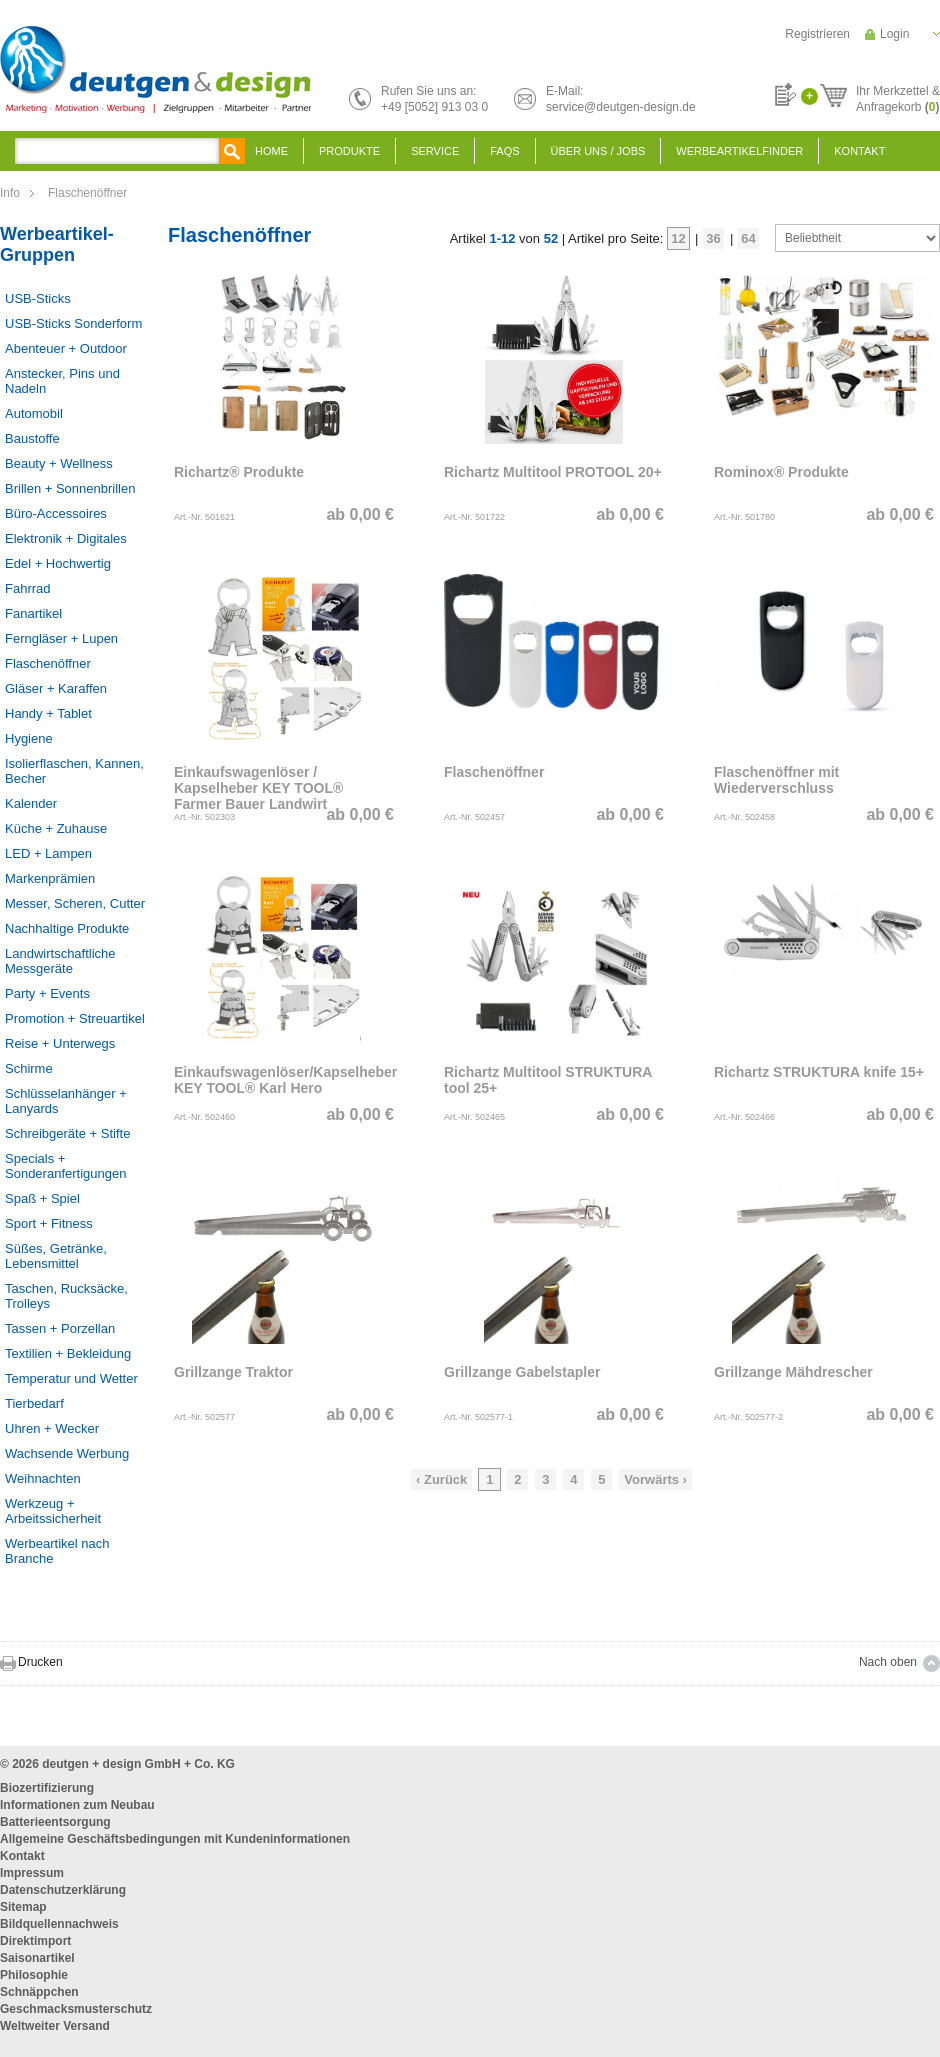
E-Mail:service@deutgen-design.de (621, 99)
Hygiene (29, 738)
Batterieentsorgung (55, 1822)
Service (435, 151)
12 (678, 238)
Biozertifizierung (47, 1788)
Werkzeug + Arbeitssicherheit (53, 1511)
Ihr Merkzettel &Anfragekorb (898, 96)
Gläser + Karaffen (56, 688)
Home (271, 151)
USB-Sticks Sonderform (73, 323)
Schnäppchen (39, 1992)
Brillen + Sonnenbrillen (70, 488)
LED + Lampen (48, 853)
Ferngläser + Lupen (61, 638)
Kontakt (859, 151)
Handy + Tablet (48, 713)
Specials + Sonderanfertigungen (65, 1166)
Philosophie (34, 1975)
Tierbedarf (34, 1403)
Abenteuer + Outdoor (66, 348)
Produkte (349, 151)
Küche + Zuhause (56, 828)
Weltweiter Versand (55, 2026)
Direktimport (35, 1941)
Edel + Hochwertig (58, 563)
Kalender (31, 803)
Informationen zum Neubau (77, 1805)
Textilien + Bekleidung (68, 1353)
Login (894, 34)
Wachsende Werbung (67, 1453)
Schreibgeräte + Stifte (67, 1133)
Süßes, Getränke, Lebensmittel (56, 1256)
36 (713, 238)
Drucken (40, 1662)
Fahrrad (28, 588)
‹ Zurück (441, 1479)
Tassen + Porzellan (60, 1328)
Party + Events (47, 993)
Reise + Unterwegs (60, 1043)
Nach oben (888, 1662)
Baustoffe (32, 438)
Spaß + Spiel (42, 1198)
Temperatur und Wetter (71, 1378)
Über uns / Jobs (598, 151)
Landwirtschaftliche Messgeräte (60, 961)
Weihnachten (43, 1478)
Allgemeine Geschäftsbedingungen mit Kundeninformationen (175, 1839)
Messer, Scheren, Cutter (75, 903)
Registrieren (817, 34)
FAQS (504, 151)
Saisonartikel (37, 1958)
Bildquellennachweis (59, 1924)
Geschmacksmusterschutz (76, 2009)
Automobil (34, 413)
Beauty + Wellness (59, 463)
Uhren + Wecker (52, 1428)
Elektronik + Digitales (66, 538)
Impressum (32, 1873)
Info (10, 193)
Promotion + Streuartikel (75, 1018)
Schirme (29, 1068)
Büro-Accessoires (56, 513)
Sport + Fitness (49, 1223)
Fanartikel (33, 613)
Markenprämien (50, 878)
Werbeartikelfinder (739, 151)
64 (748, 238)
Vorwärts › (655, 1479)
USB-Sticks (38, 298)
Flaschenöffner (87, 193)
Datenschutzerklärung (63, 1890)
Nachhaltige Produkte (67, 928)
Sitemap (23, 1907)
